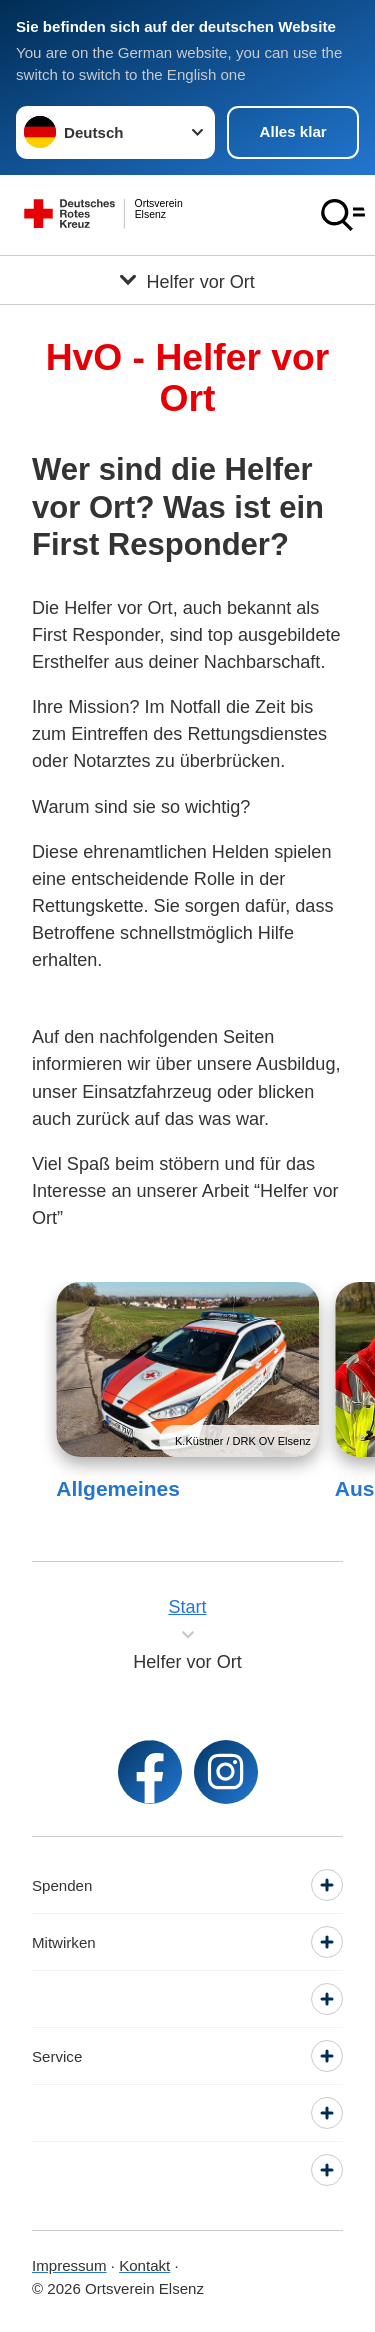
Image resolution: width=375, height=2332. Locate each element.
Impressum (69, 2265)
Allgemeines (118, 1488)
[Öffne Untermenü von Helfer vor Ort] (187, 280)
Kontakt (144, 2265)
